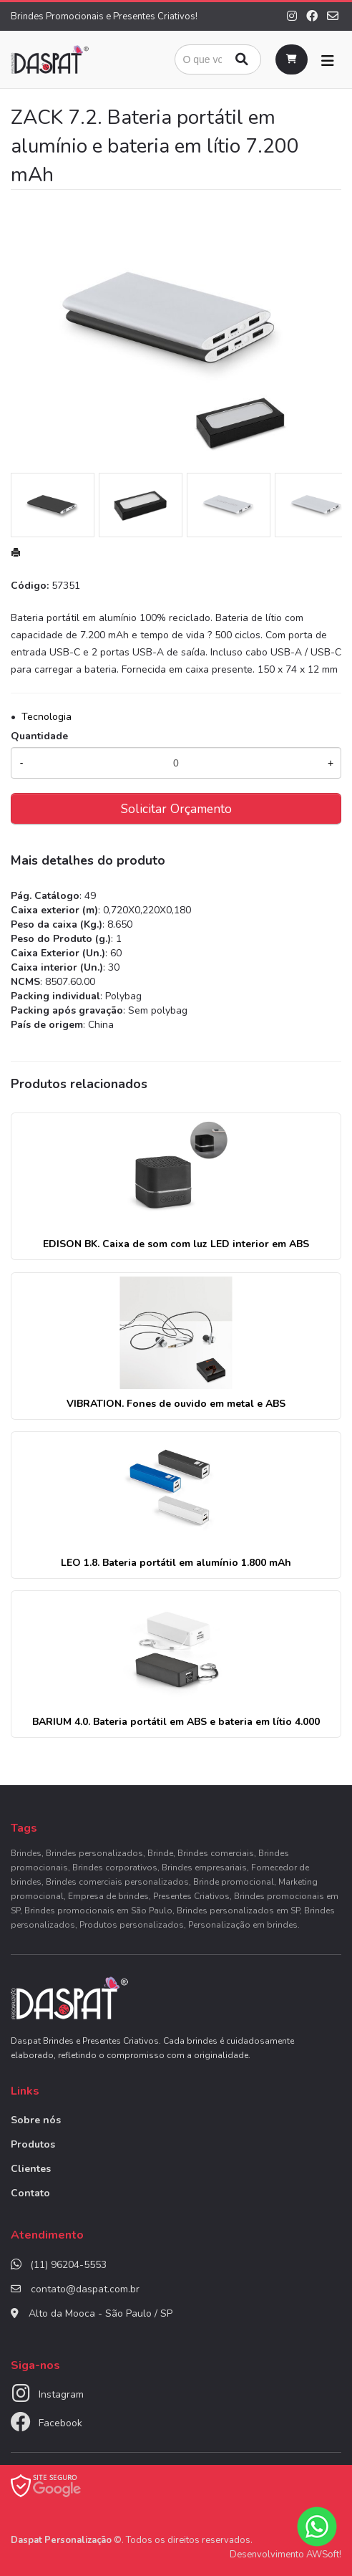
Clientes (31, 2169)
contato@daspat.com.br (85, 2289)
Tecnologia (46, 717)
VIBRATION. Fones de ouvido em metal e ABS (176, 1403)
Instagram (61, 2394)
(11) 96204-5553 (68, 2265)
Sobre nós (36, 2120)
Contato (30, 2193)
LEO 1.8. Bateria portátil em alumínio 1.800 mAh (176, 1563)
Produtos (33, 2144)
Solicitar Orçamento (176, 808)
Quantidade (39, 736)
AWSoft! (323, 2554)
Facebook (60, 2423)
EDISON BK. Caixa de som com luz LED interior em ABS (176, 1244)
